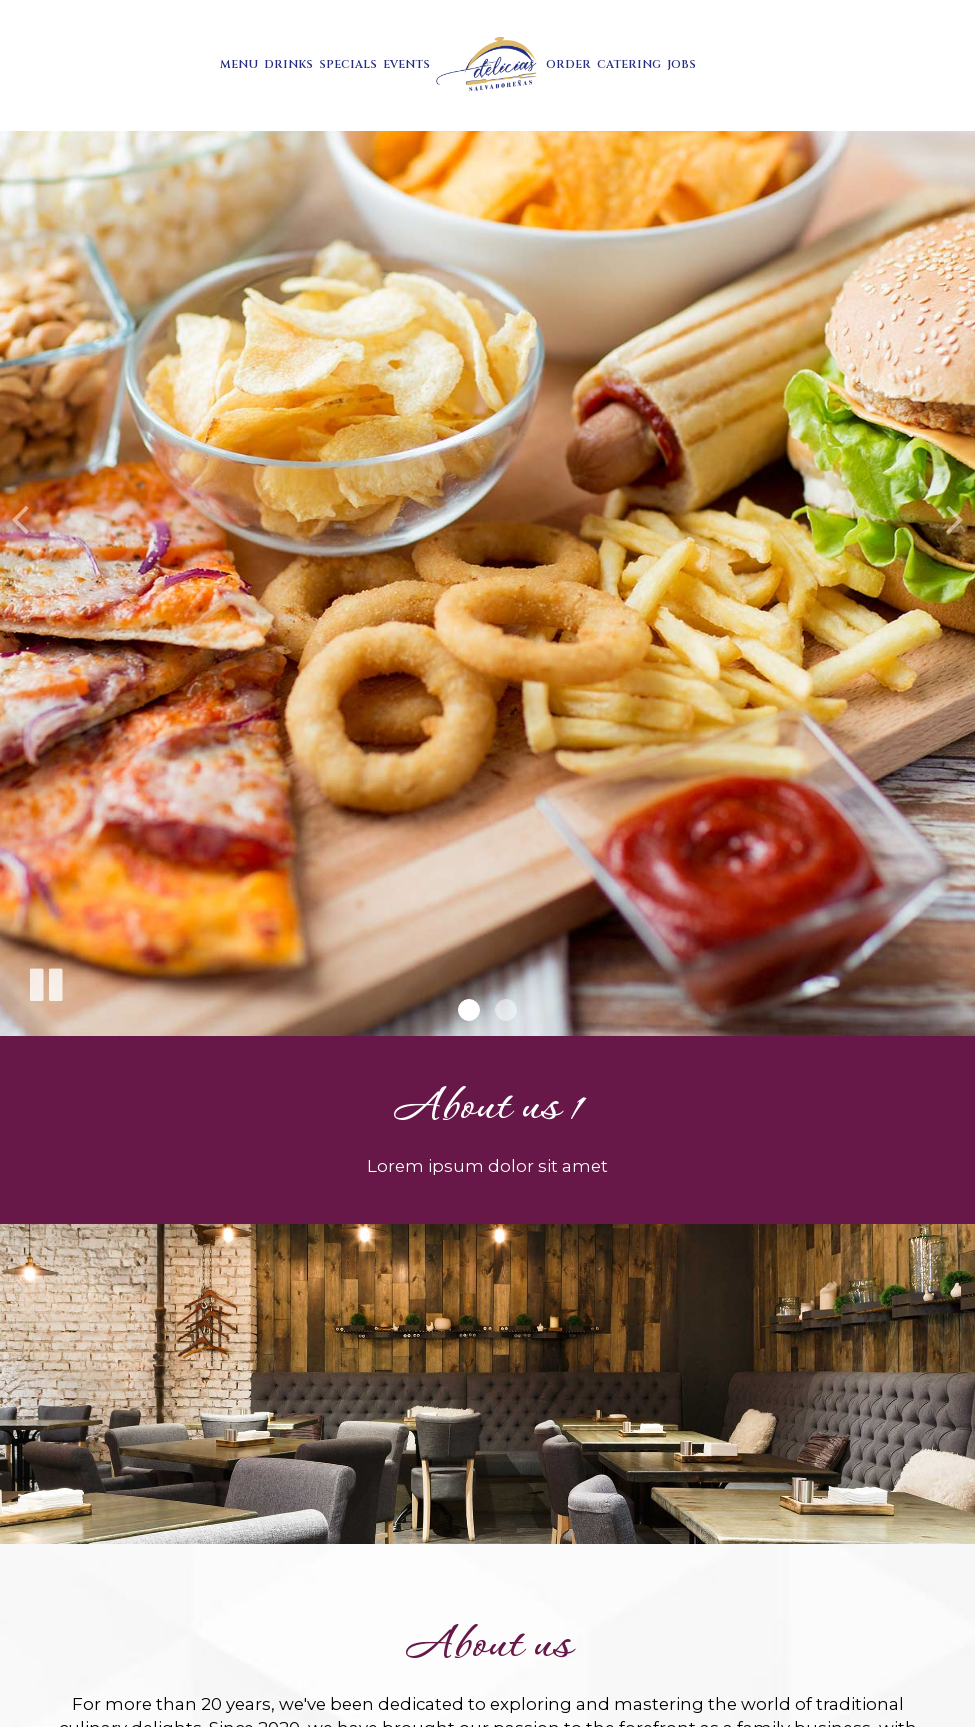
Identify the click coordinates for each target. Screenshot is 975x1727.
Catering (629, 64)
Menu (239, 64)
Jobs (681, 64)
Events (406, 64)
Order (568, 64)
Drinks (288, 64)
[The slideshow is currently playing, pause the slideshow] (45, 981)
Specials (348, 64)
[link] (488, 65)
